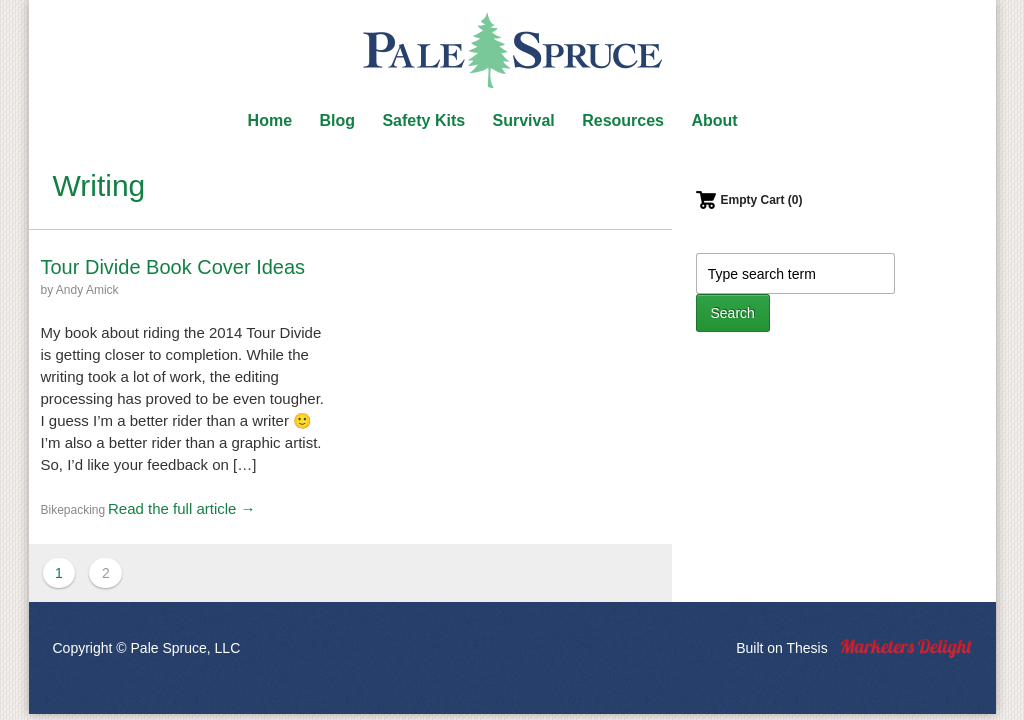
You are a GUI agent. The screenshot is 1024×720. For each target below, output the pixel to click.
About (714, 120)
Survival (524, 120)
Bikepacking (73, 510)
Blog (337, 120)
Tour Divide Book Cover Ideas (173, 267)
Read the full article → (182, 508)
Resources (623, 120)
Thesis (806, 648)
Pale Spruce (512, 50)
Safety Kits (423, 120)
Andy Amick (87, 290)
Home (270, 120)
